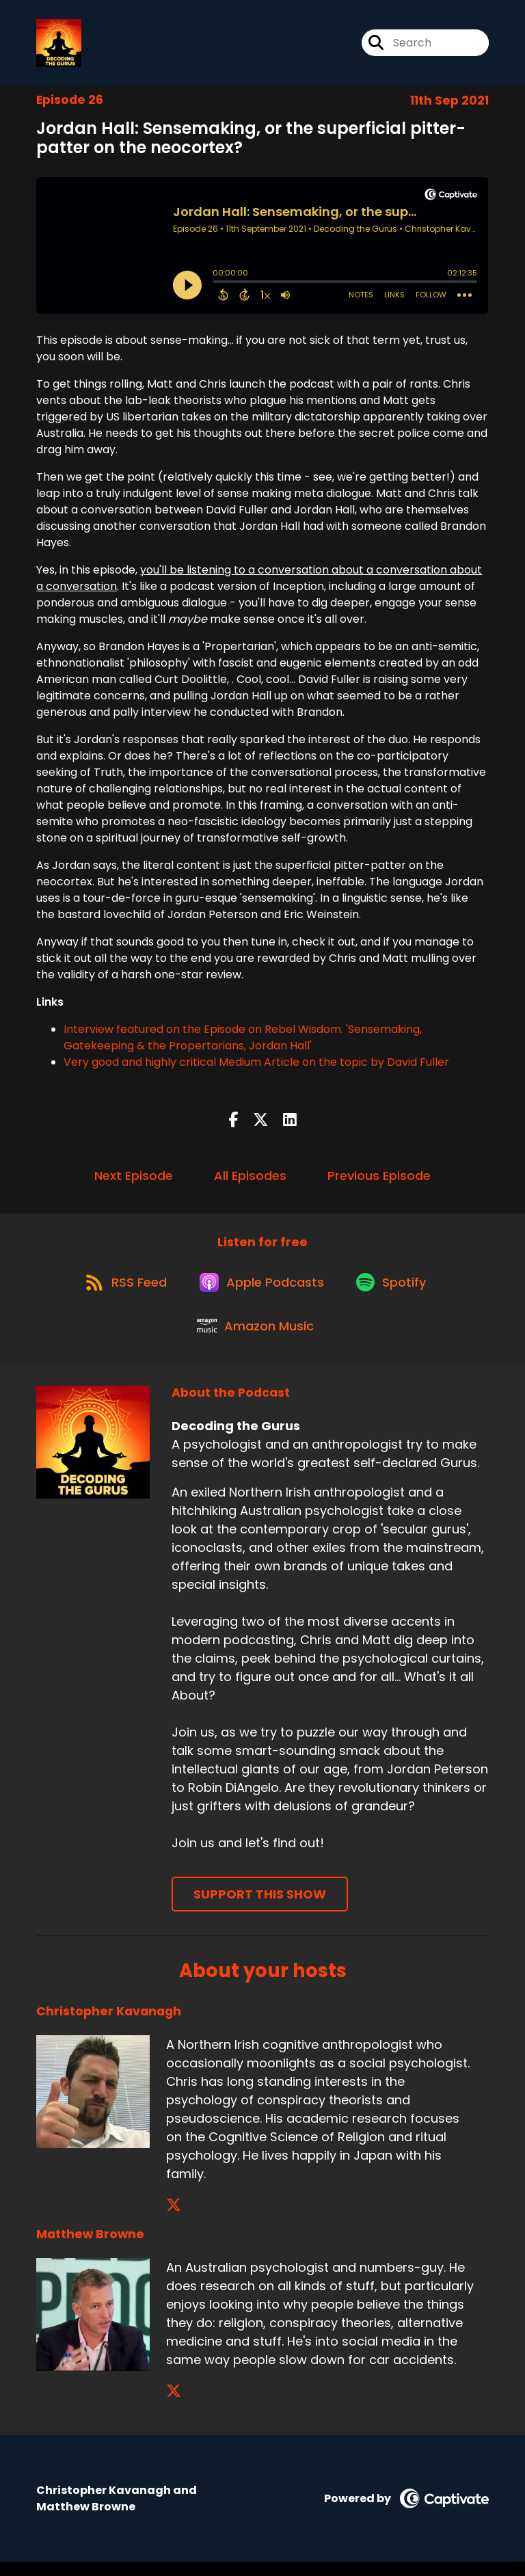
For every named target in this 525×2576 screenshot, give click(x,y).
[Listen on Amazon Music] (255, 1338)
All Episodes (250, 1178)
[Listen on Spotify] (396, 1289)
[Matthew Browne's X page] (173, 2405)
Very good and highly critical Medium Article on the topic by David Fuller (256, 1065)
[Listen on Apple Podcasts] (261, 1289)
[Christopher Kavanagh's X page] (173, 2219)
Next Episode (133, 1178)
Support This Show (259, 1909)
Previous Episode (379, 1178)
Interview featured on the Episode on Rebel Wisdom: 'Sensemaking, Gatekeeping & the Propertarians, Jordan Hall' (243, 1041)
